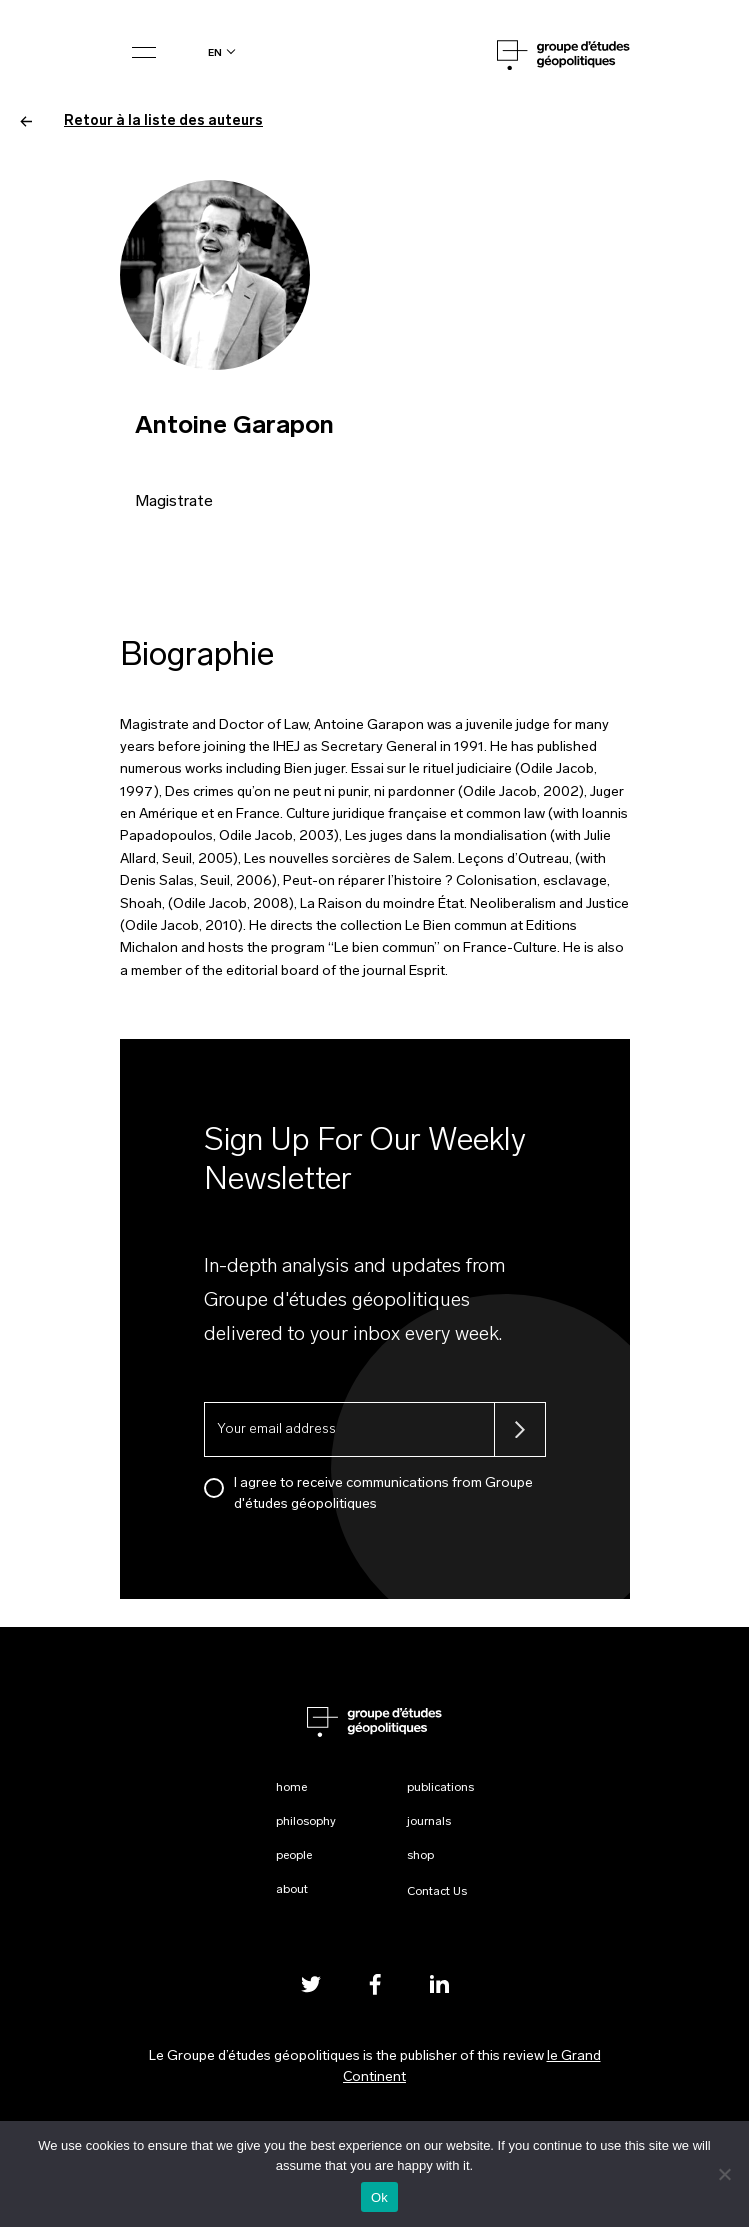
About (292, 1890)
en (215, 52)
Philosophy (306, 1822)
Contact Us (437, 1892)
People (294, 1856)
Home (291, 1788)
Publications (440, 1788)
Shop (420, 1856)
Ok (379, 2197)
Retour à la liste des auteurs (141, 121)
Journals (429, 1822)
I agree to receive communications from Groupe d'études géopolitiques (383, 1494)
